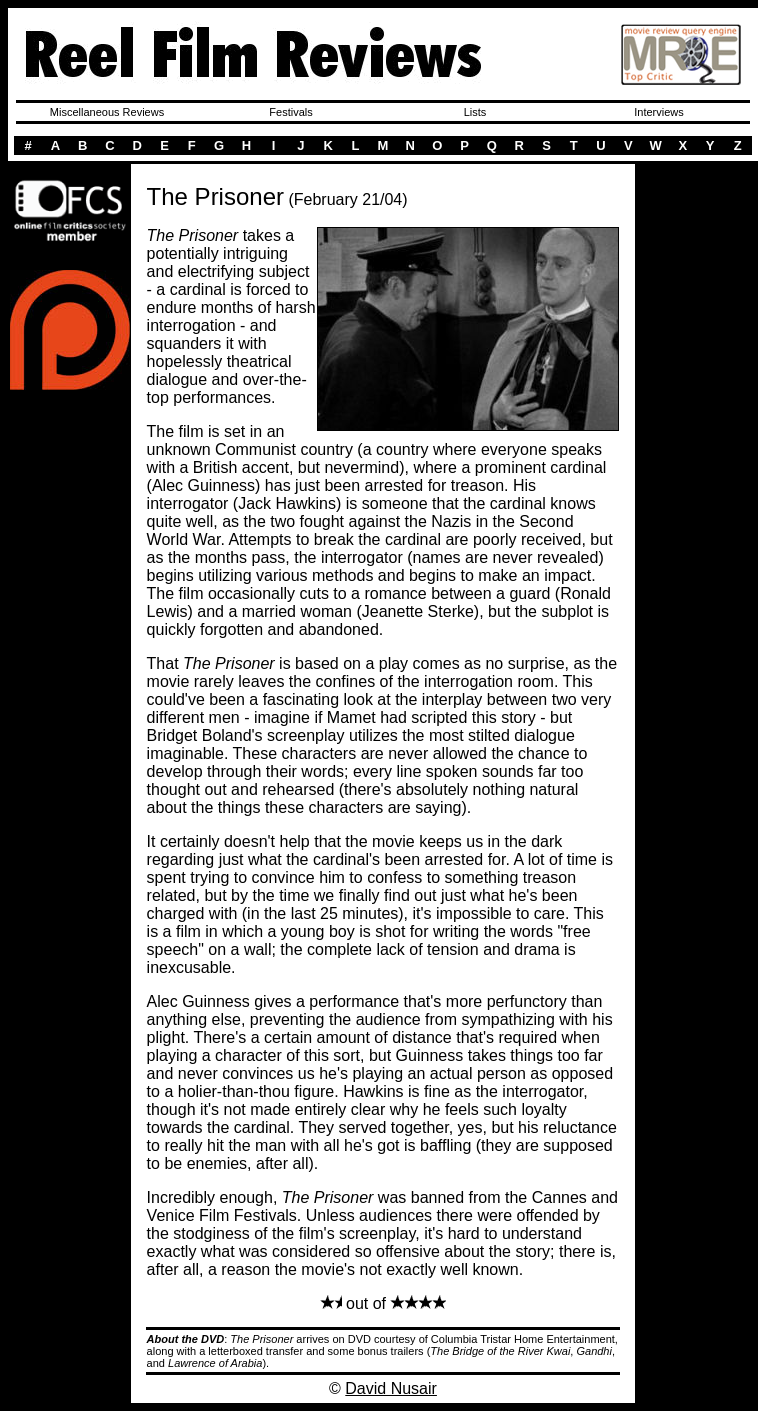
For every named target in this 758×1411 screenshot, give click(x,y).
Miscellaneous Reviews (107, 112)
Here (70, 169)
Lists (475, 112)
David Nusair (391, 1388)
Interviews (659, 112)
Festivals (290, 112)
